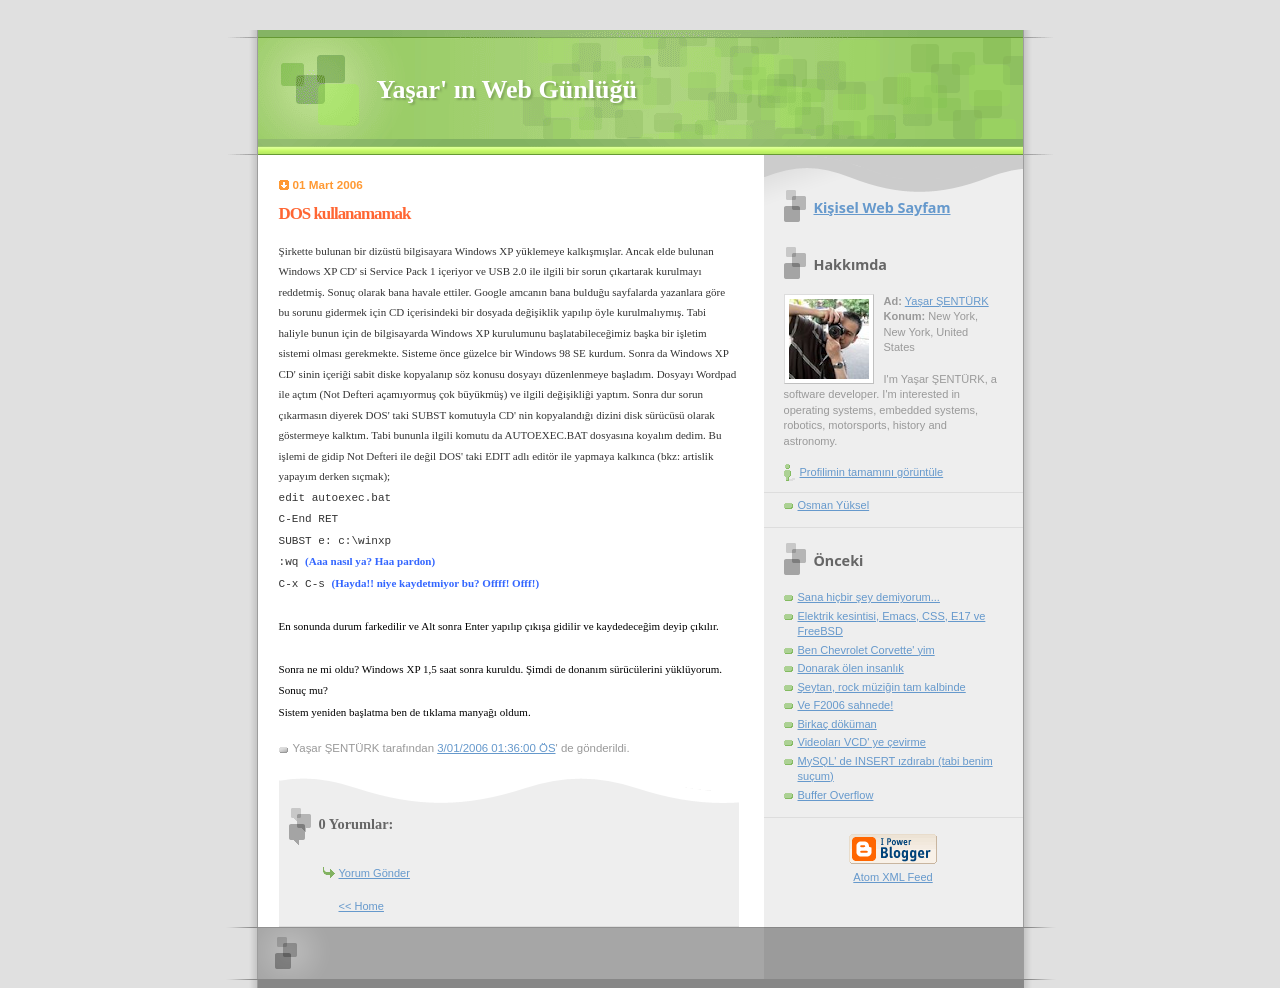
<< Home (361, 906)
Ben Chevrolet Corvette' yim (866, 650)
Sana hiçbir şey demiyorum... (869, 597)
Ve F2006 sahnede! (846, 705)
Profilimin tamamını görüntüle (872, 472)
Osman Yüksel (834, 505)
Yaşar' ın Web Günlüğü (507, 89)
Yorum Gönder (374, 873)
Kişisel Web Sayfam (882, 207)
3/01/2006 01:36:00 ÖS (496, 748)
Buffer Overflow (836, 795)
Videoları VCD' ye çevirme (862, 742)
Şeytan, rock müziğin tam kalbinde (882, 687)
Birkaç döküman (837, 724)
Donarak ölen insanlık (851, 668)
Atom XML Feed (892, 877)
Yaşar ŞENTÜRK (947, 301)
